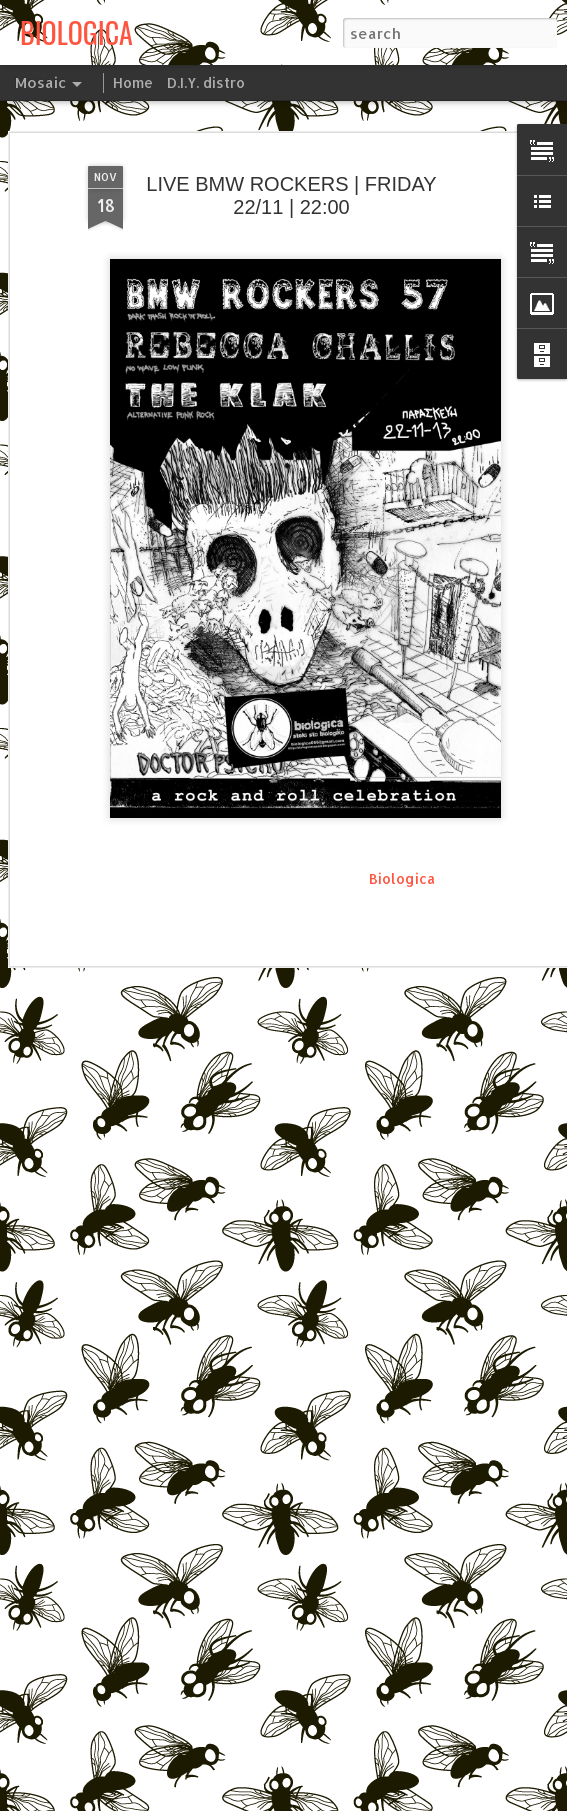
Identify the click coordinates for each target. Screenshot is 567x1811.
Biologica (402, 875)
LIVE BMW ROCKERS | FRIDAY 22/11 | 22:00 (291, 192)
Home (133, 82)
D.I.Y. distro (206, 82)
